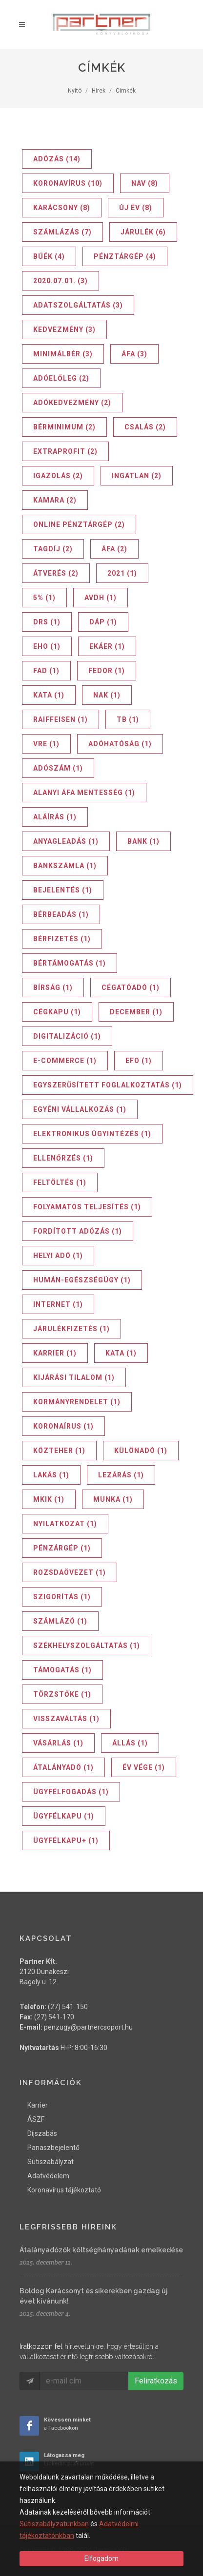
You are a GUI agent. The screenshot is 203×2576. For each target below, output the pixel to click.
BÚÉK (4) (49, 256)
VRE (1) (46, 744)
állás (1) (130, 1743)
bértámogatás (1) (69, 963)
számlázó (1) (60, 1621)
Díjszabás (42, 2133)
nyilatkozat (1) (65, 1524)
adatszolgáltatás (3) (78, 305)
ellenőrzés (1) (63, 1158)
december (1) (136, 1012)
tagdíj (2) (53, 549)
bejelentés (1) (62, 890)
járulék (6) (143, 232)
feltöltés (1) (59, 1182)
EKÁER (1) (107, 646)
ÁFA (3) (134, 354)
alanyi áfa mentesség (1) (84, 792)
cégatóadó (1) (131, 987)
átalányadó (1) (63, 1767)
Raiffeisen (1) (60, 719)
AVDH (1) (100, 597)
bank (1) (143, 841)
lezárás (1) (121, 1475)
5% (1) (44, 597)
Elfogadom (101, 2558)
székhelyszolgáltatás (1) (86, 1645)
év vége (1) (143, 1767)
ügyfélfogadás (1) (71, 1792)
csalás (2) (145, 427)
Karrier (37, 2105)
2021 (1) (122, 573)
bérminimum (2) (64, 427)
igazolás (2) (58, 476)
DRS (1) (47, 622)
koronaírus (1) (63, 1426)
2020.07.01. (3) (60, 281)
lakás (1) (51, 1475)
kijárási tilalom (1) (74, 1377)
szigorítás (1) (62, 1597)
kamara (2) (55, 500)
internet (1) (58, 1304)
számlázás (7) (62, 232)
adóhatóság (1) (120, 744)
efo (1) (138, 1061)
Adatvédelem (48, 2176)
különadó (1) (140, 1450)
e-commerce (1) (65, 1061)
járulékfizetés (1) (71, 1329)
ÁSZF (35, 2119)
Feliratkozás (156, 2380)
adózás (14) (57, 159)
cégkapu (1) (57, 1012)
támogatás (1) (62, 1670)
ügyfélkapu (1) (63, 1816)
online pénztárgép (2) (79, 524)
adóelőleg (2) (61, 378)
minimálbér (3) (63, 354)
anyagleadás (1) (66, 841)
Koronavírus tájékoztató (64, 2190)
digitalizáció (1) (67, 1036)
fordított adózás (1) (77, 1231)
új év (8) (135, 208)
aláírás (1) (55, 817)
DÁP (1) (103, 622)
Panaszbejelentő (53, 2147)
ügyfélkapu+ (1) (66, 1840)
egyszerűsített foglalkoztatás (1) (107, 1085)
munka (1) (113, 1499)
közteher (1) (59, 1450)
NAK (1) (107, 695)
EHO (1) (47, 646)
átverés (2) (56, 573)
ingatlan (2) (137, 476)
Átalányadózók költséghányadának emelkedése (101, 2250)
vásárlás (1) (58, 1743)
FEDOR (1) (106, 671)
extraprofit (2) (65, 451)
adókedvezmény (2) (72, 403)
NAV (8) (144, 183)
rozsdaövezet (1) (69, 1572)
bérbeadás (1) (61, 914)
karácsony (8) (61, 208)
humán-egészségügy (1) (82, 1280)
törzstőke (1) (62, 1694)
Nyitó (74, 90)
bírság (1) (53, 987)
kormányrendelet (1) (77, 1402)
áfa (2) (114, 549)
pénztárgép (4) (125, 256)
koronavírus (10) (67, 183)
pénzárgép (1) (62, 1548)
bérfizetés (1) (62, 939)
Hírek (98, 90)
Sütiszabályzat (50, 2162)
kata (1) (121, 1353)
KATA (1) (48, 695)
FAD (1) (46, 671)
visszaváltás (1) (66, 1719)
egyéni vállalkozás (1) (79, 1109)
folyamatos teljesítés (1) (87, 1207)
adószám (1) (58, 768)
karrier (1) (55, 1353)
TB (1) (128, 719)
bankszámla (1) (65, 866)
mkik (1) (48, 1499)
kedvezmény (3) (64, 329)
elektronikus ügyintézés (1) (92, 1134)
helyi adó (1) (58, 1255)
